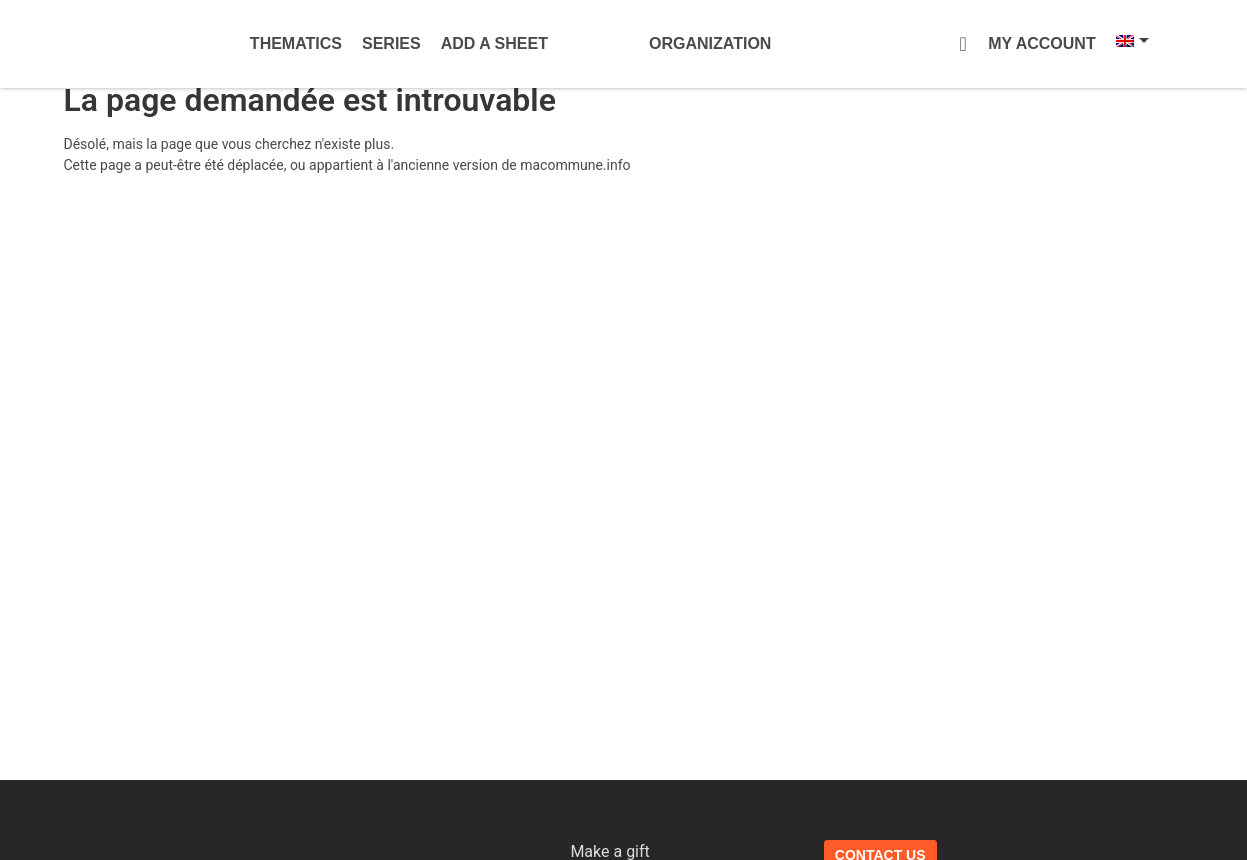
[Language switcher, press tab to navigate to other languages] (1120, 41)
